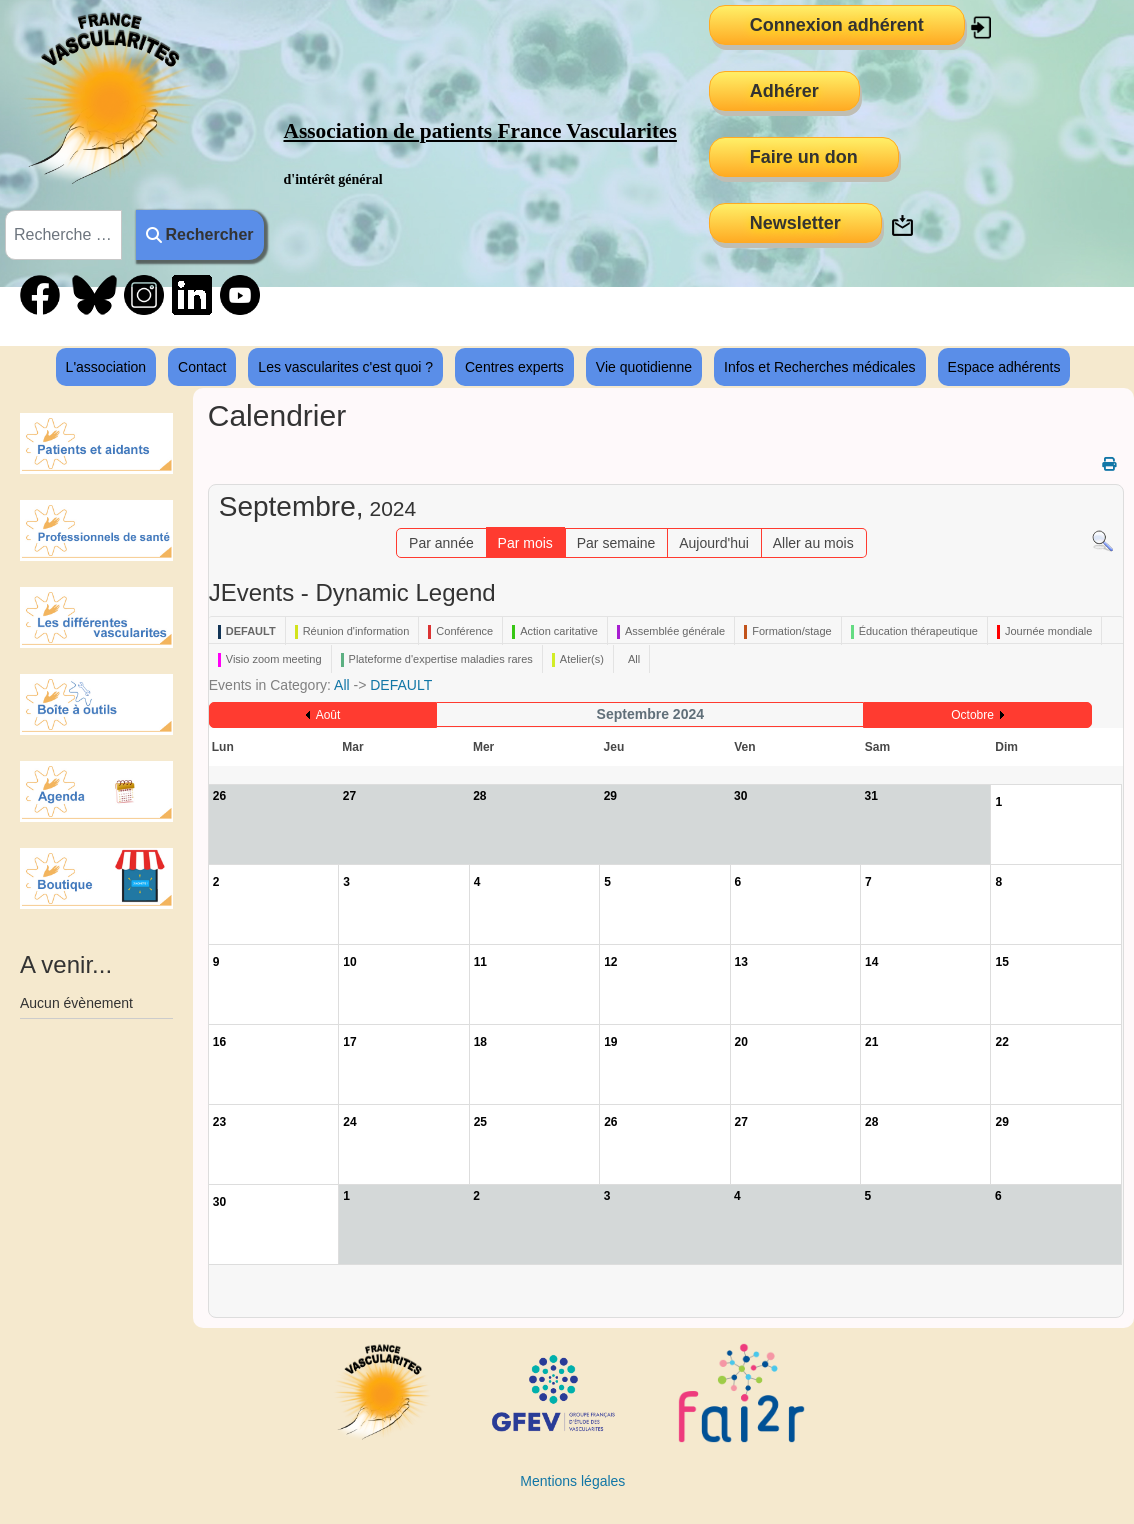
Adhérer (784, 91)
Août (328, 715)
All (342, 685)
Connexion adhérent (837, 25)
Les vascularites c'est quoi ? (345, 367)
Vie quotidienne (644, 367)
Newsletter (795, 223)
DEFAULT (401, 685)
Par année (441, 543)
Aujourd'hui (714, 543)
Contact (202, 367)
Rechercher (199, 234)
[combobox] (63, 235)
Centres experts (514, 367)
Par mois (525, 543)
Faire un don (804, 157)
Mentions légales (572, 1481)
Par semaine (616, 543)
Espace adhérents (1004, 367)
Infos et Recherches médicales (819, 367)
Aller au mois (813, 543)
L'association (106, 367)
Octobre (972, 715)
